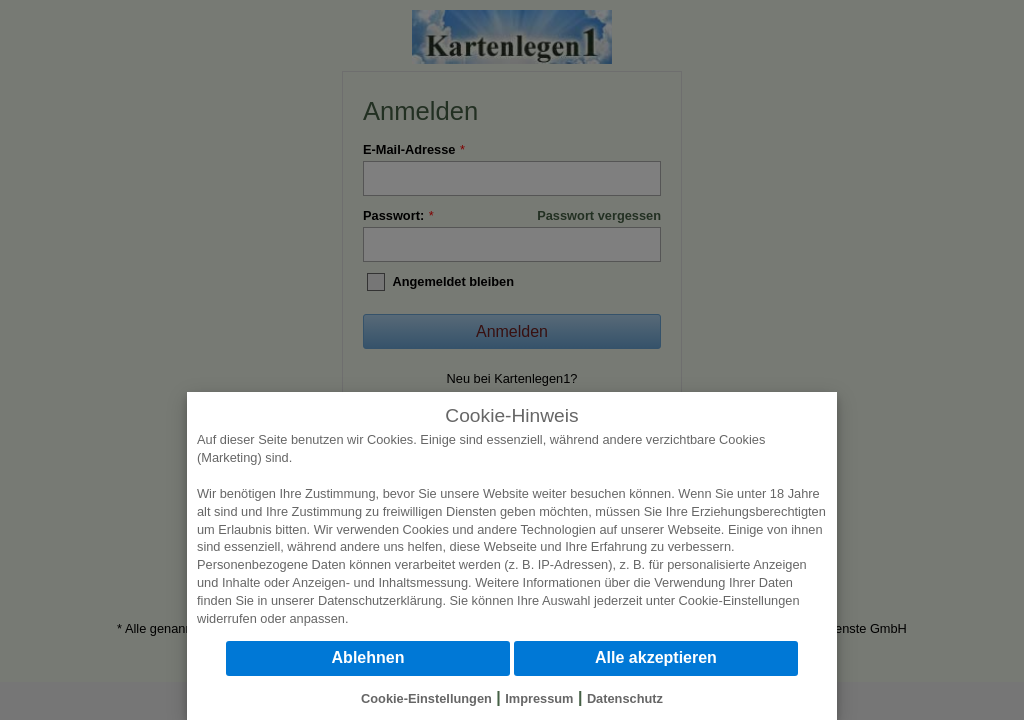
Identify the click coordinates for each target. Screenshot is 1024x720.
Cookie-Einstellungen (739, 600)
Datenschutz (625, 698)
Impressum (539, 698)
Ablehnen (368, 657)
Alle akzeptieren (656, 657)
